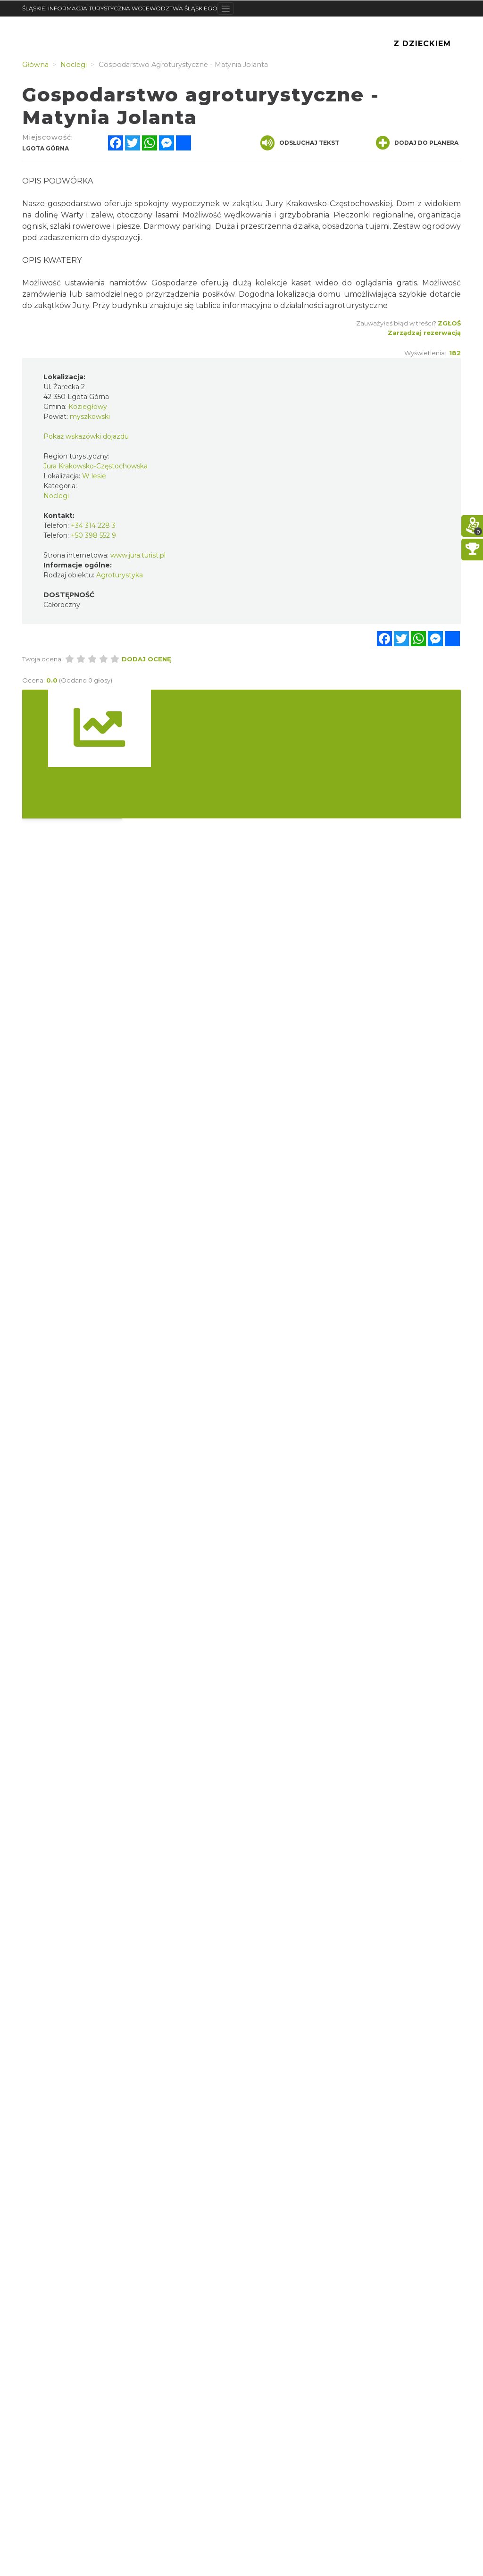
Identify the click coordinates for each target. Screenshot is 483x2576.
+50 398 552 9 (93, 535)
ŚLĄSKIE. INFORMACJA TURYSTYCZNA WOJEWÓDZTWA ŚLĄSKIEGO (119, 8)
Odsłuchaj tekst (299, 142)
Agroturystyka (119, 575)
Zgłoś (449, 323)
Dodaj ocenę (146, 659)
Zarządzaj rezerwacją (424, 332)
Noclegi (56, 496)
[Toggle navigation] (225, 8)
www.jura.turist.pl (138, 555)
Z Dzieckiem (422, 43)
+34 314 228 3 (93, 525)
